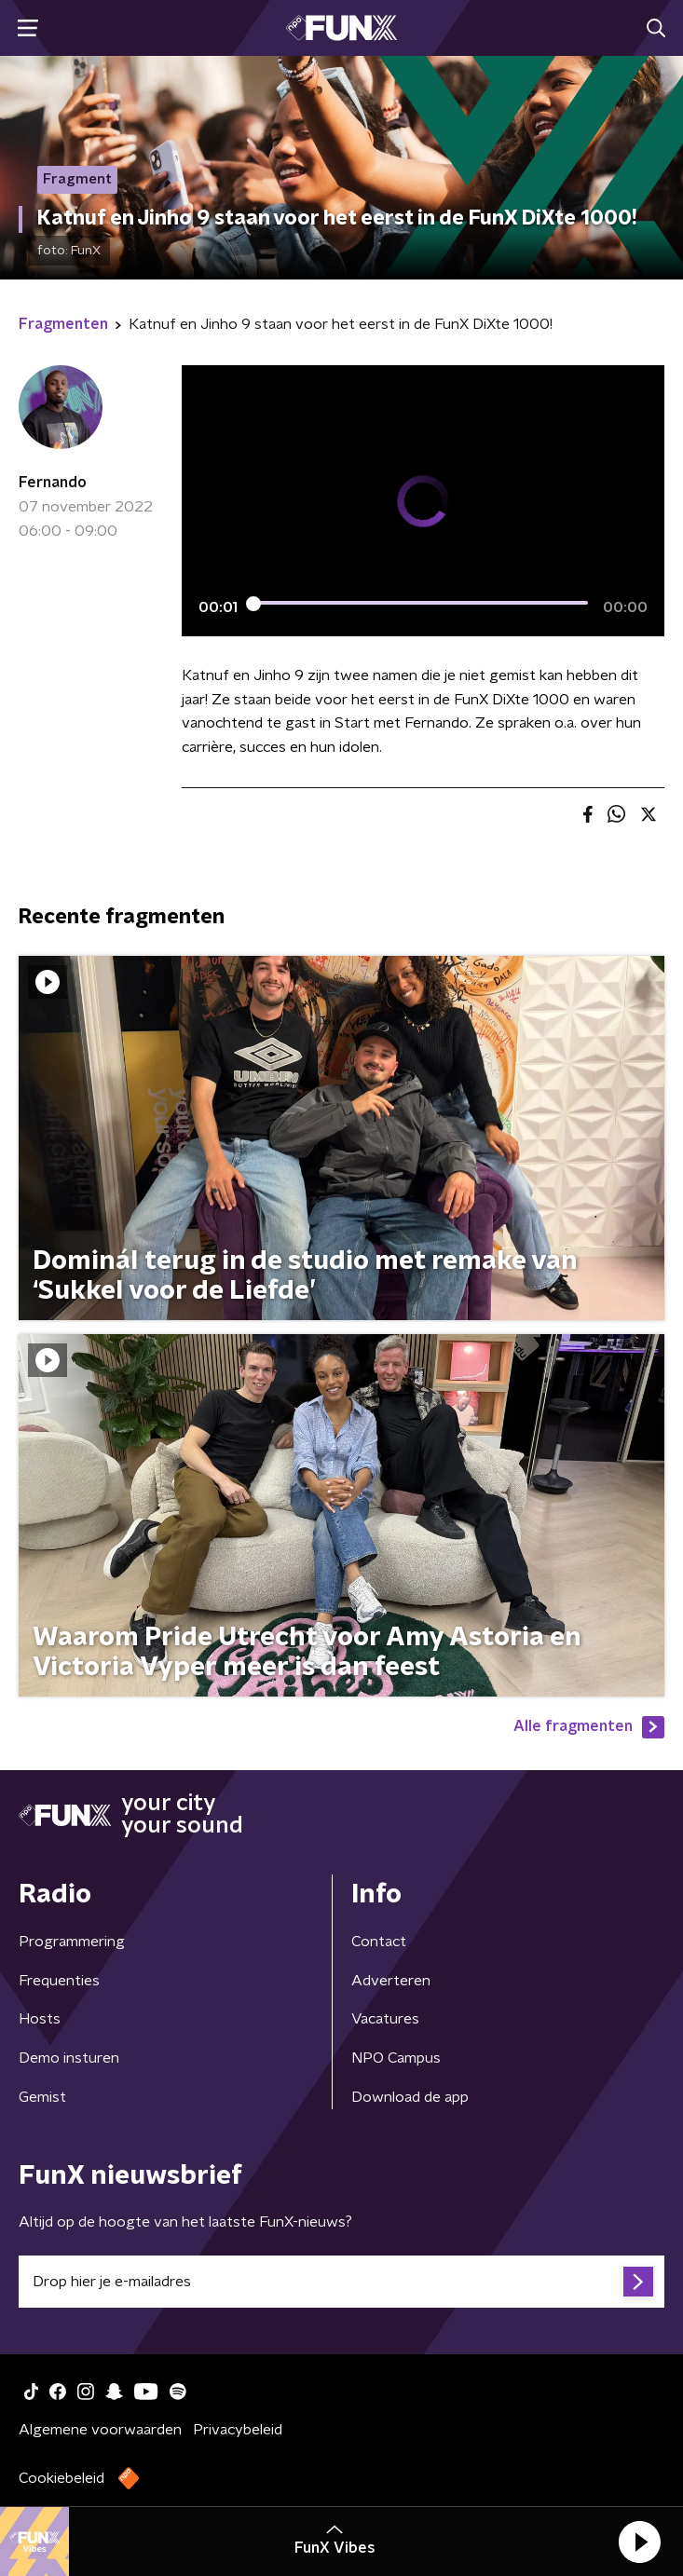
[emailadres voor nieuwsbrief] (341, 2282)
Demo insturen (69, 2058)
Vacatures (385, 2018)
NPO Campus (396, 2058)
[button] (639, 2541)
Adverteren (390, 1980)
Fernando (53, 482)
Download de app (410, 2097)
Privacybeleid (237, 2429)
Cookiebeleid (61, 2478)
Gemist (42, 2097)
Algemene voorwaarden (100, 2429)
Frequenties (59, 1980)
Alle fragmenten (588, 1727)
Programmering (72, 1941)
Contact (378, 1941)
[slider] (420, 602)
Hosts (40, 2018)
